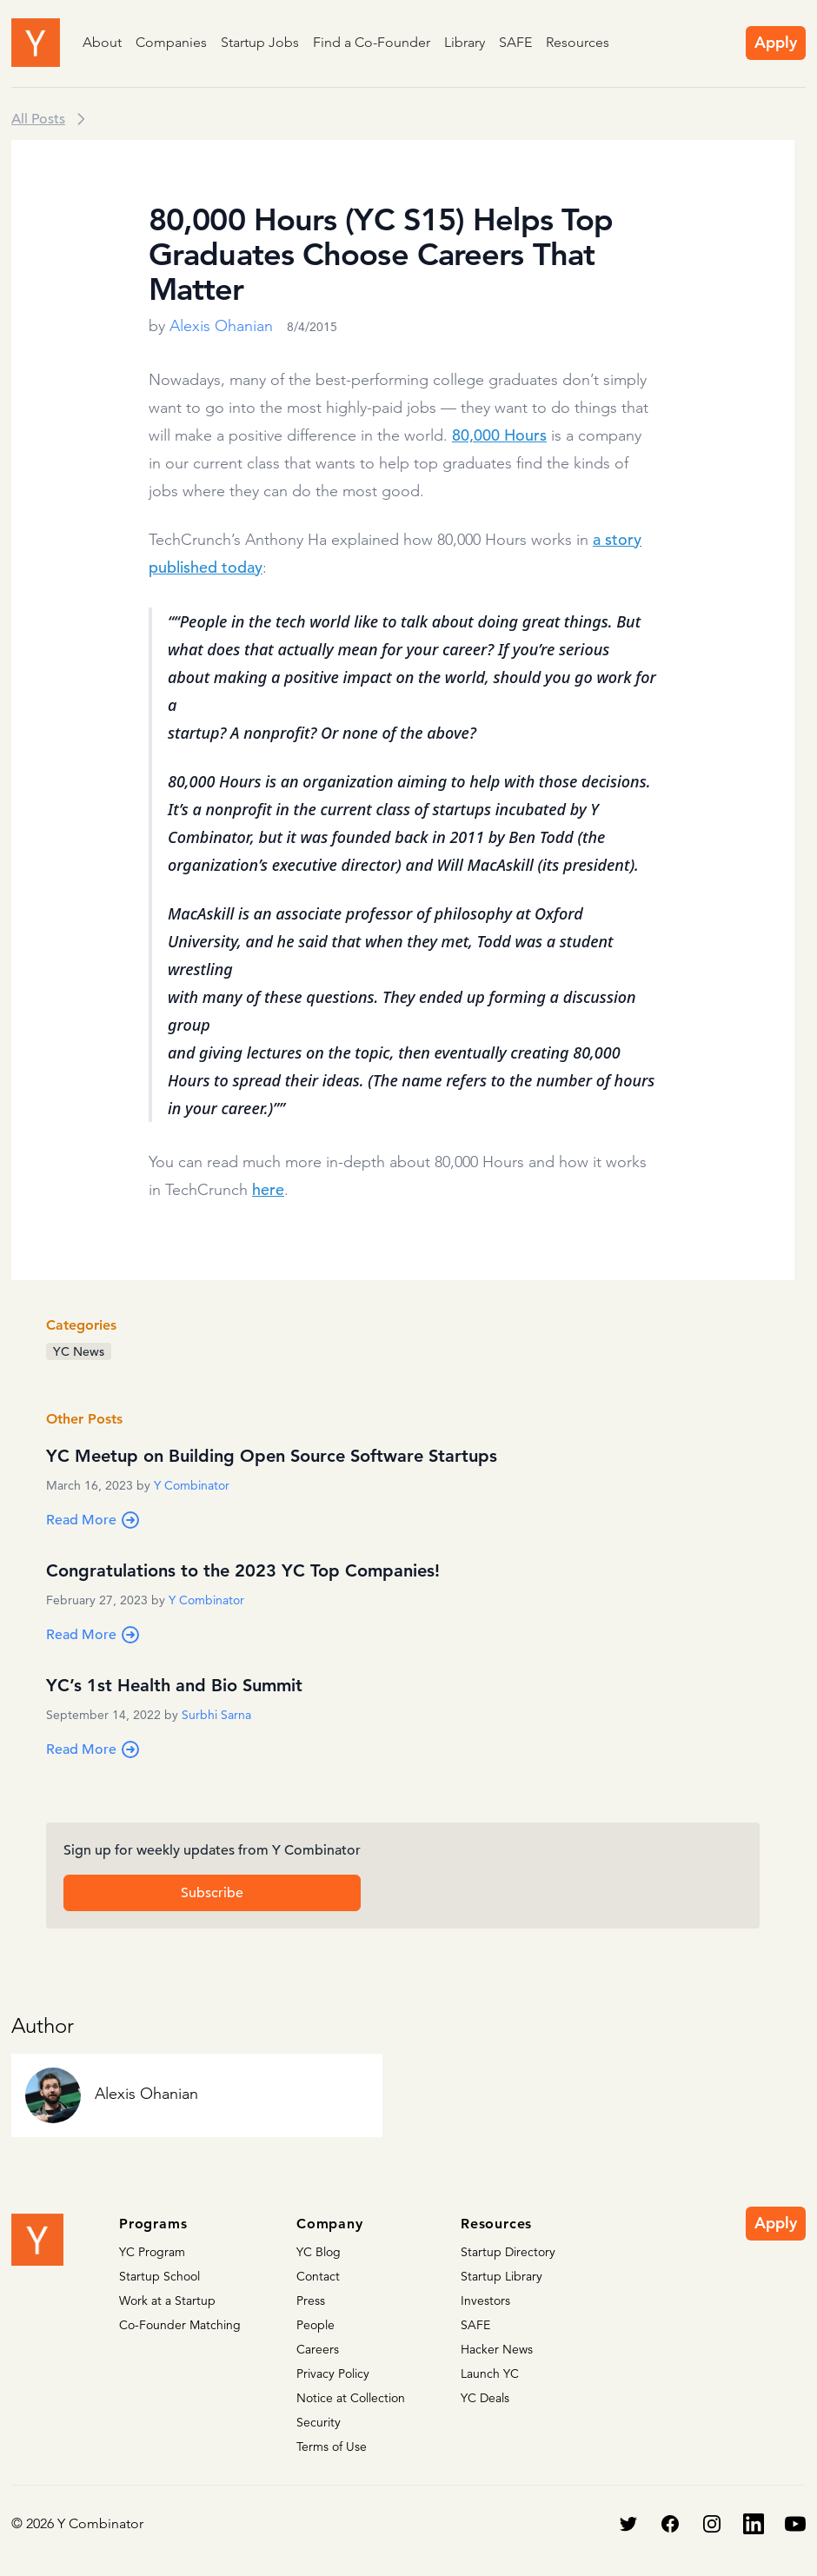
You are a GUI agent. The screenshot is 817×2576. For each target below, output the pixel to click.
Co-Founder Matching (180, 2325)
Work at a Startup (167, 2300)
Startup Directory (508, 2252)
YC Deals (485, 2398)
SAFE (515, 42)
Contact (318, 2276)
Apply (775, 42)
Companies (171, 42)
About (102, 42)
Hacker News (497, 2349)
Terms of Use (331, 2446)
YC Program (152, 2252)
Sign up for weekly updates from (212, 1850)
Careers (317, 2349)
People (315, 2325)
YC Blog (318, 2252)
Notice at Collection (350, 2398)
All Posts (38, 119)
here (268, 1189)
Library (464, 42)
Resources (577, 42)
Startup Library (501, 2276)
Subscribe (212, 1893)
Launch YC (490, 2373)
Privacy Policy (332, 2373)
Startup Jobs (260, 42)
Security (318, 2422)
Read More (93, 1520)
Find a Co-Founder (371, 42)
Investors (485, 2300)
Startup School (159, 2276)
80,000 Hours (499, 435)
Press (310, 2300)
